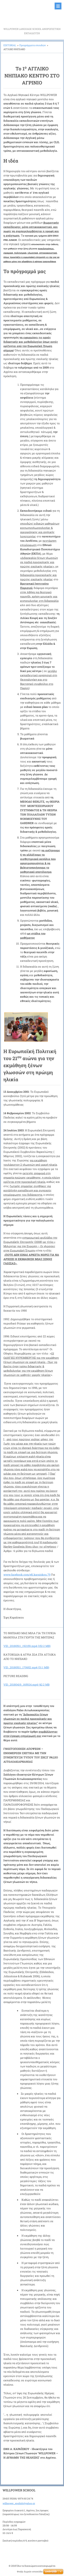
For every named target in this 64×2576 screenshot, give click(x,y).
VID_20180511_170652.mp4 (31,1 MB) (26, 1667)
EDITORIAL (9, 45)
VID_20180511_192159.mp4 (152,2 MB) (27, 1646)
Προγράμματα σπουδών (32, 45)
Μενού (58, 6)
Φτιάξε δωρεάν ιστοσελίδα (29, 2571)
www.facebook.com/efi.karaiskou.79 (27, 1574)
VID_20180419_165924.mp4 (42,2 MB (26, 1684)
